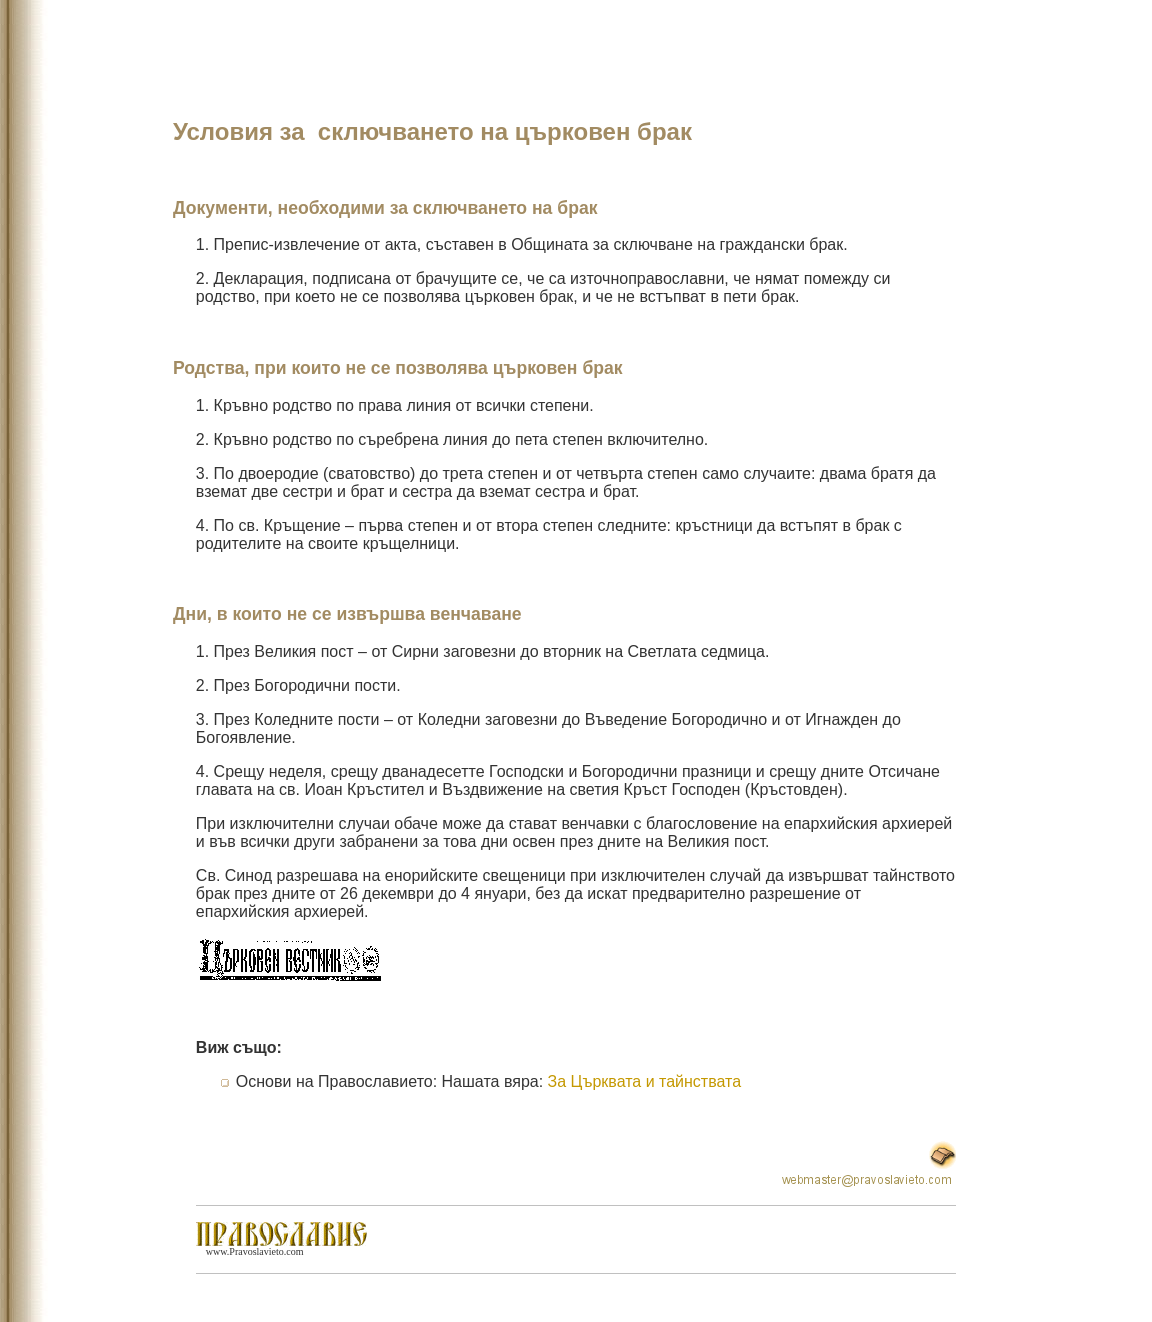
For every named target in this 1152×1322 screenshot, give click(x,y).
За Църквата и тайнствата (645, 1081)
